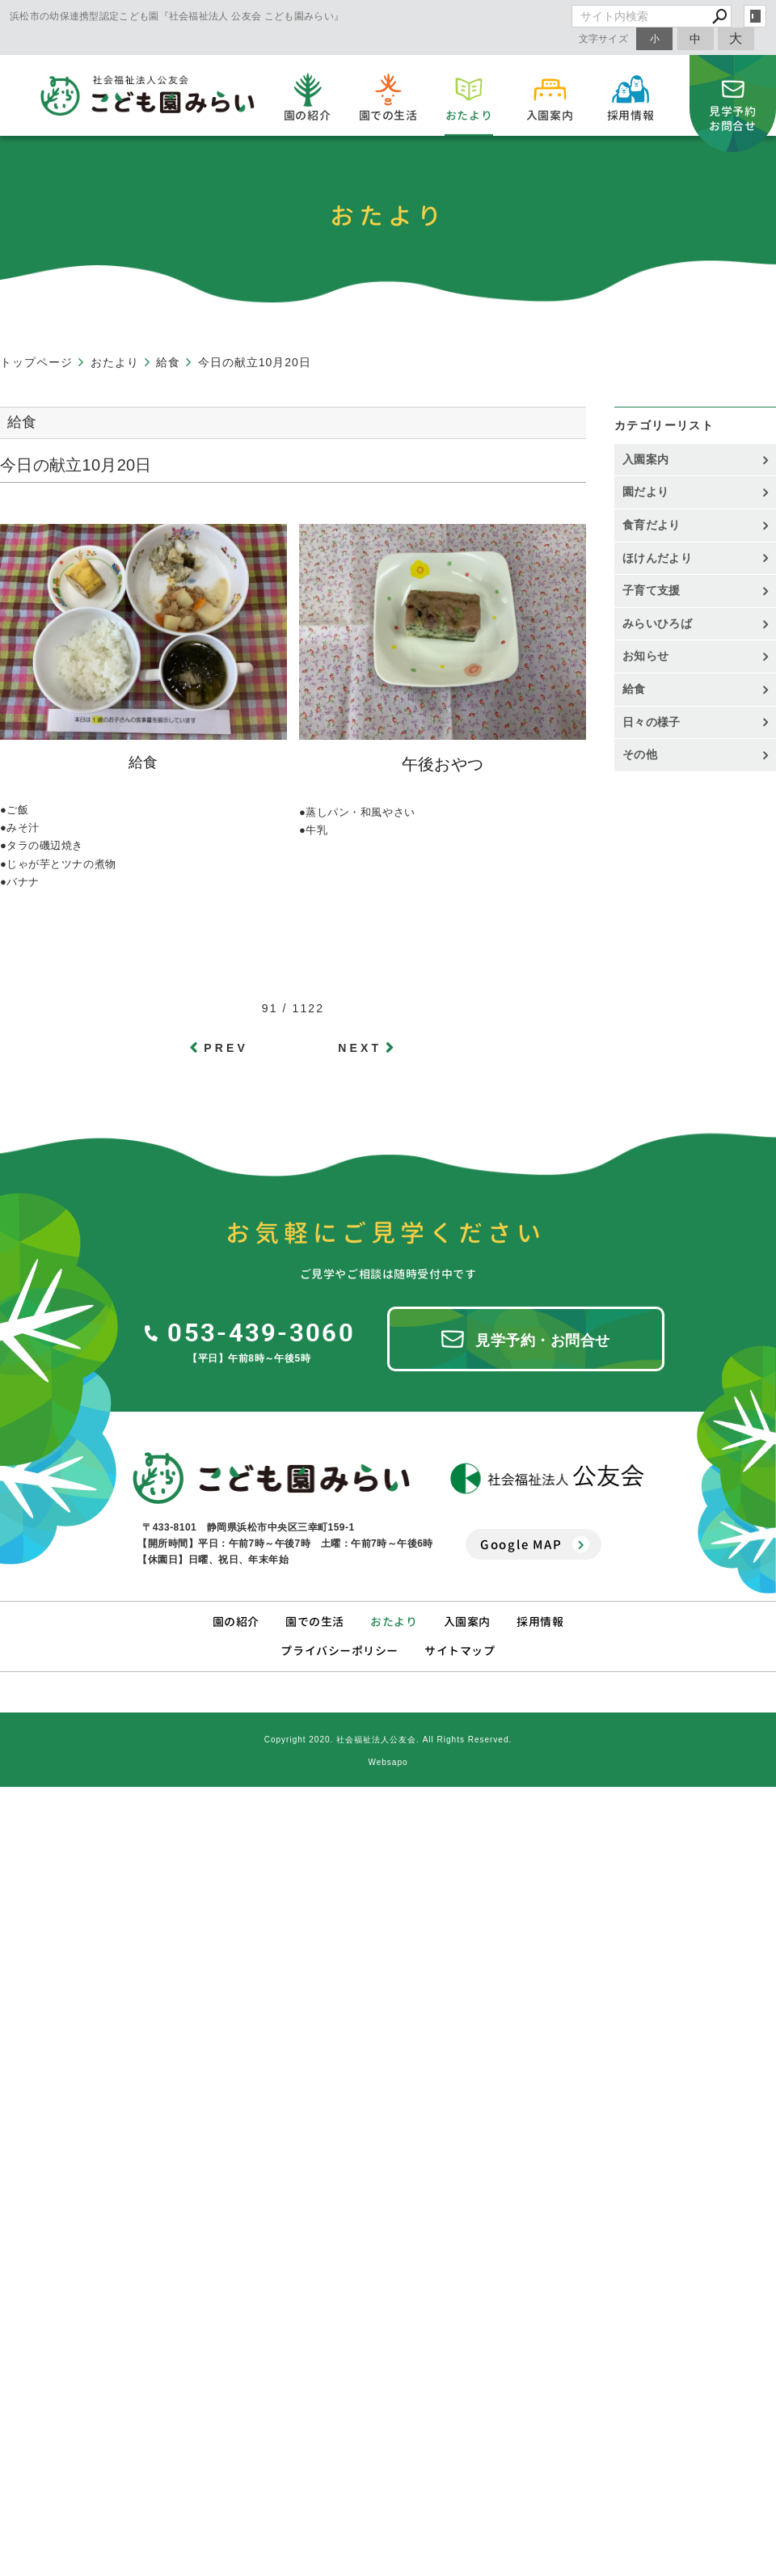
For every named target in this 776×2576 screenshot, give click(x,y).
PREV (226, 1047)
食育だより (651, 524)
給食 (634, 688)
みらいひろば (657, 623)
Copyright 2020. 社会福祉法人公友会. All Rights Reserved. (388, 1739)
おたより (393, 1621)
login (755, 16)
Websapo (387, 1762)
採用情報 (540, 1621)
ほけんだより (657, 557)
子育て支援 (651, 590)
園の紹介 (236, 1621)
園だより (645, 491)
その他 (645, 754)
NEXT (360, 1047)
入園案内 (645, 459)
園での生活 (314, 1621)
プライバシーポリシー (339, 1650)
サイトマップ (459, 1650)
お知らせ (645, 655)
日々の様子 (651, 722)
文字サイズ (604, 38)
